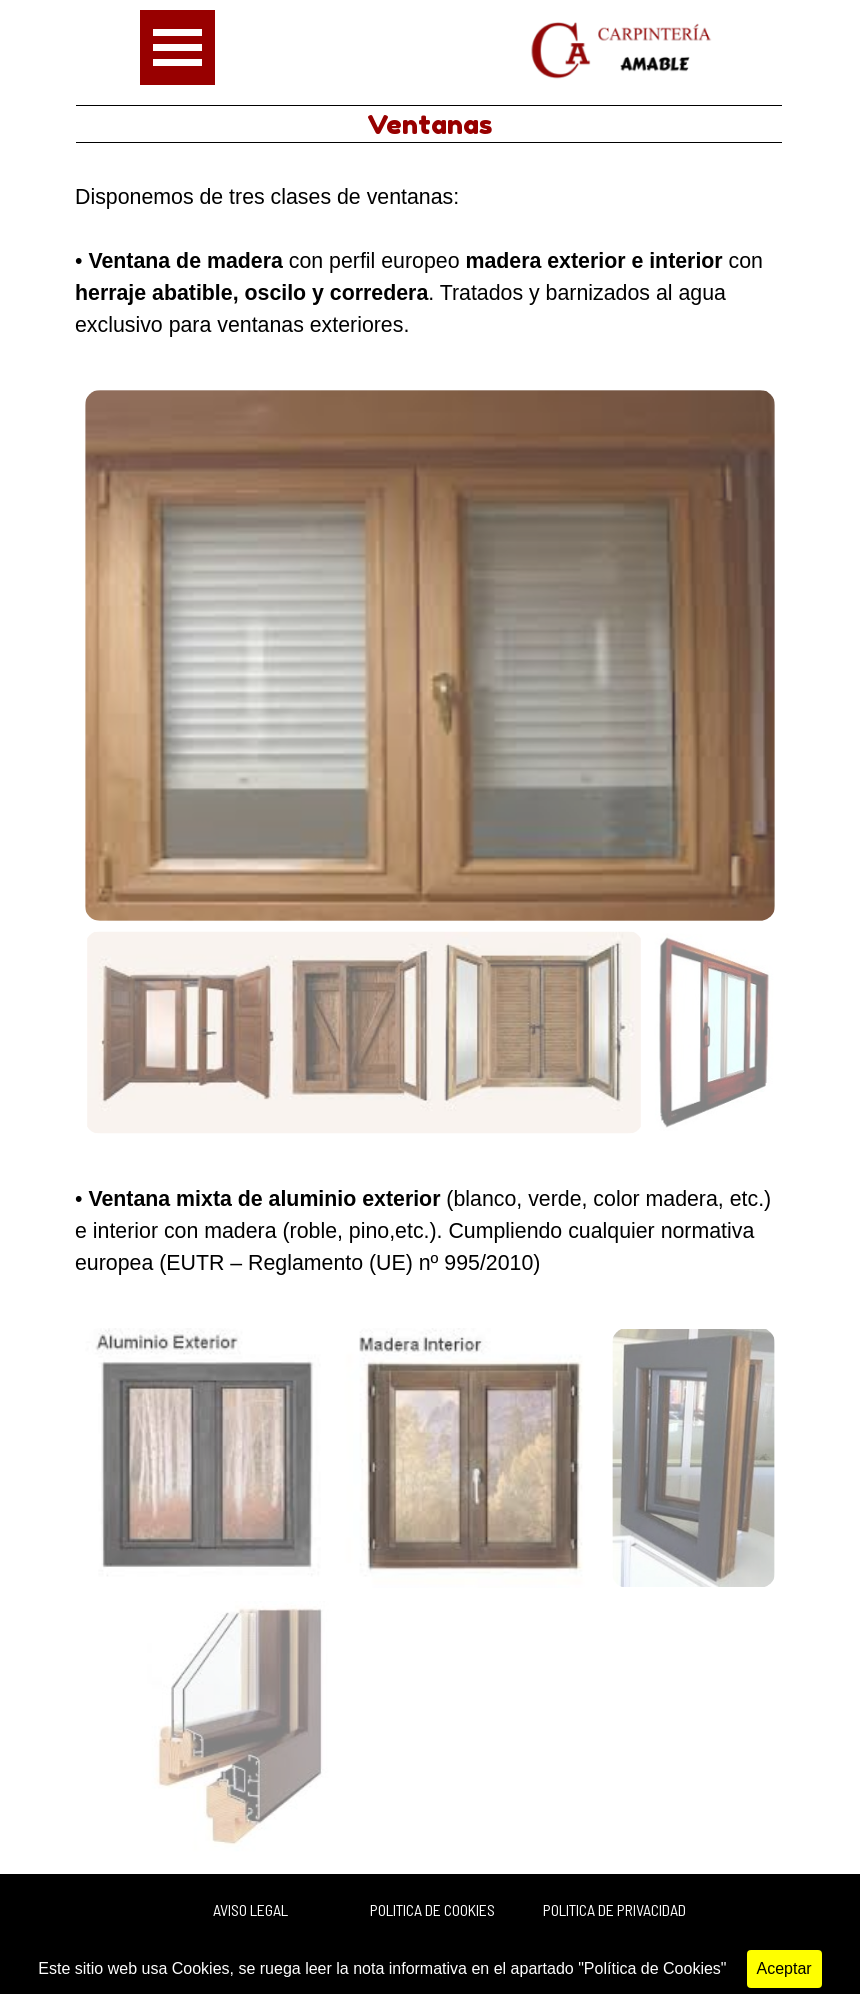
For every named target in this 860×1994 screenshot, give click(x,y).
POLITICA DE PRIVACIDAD (614, 1909)
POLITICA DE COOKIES (432, 1909)
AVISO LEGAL (250, 1909)
